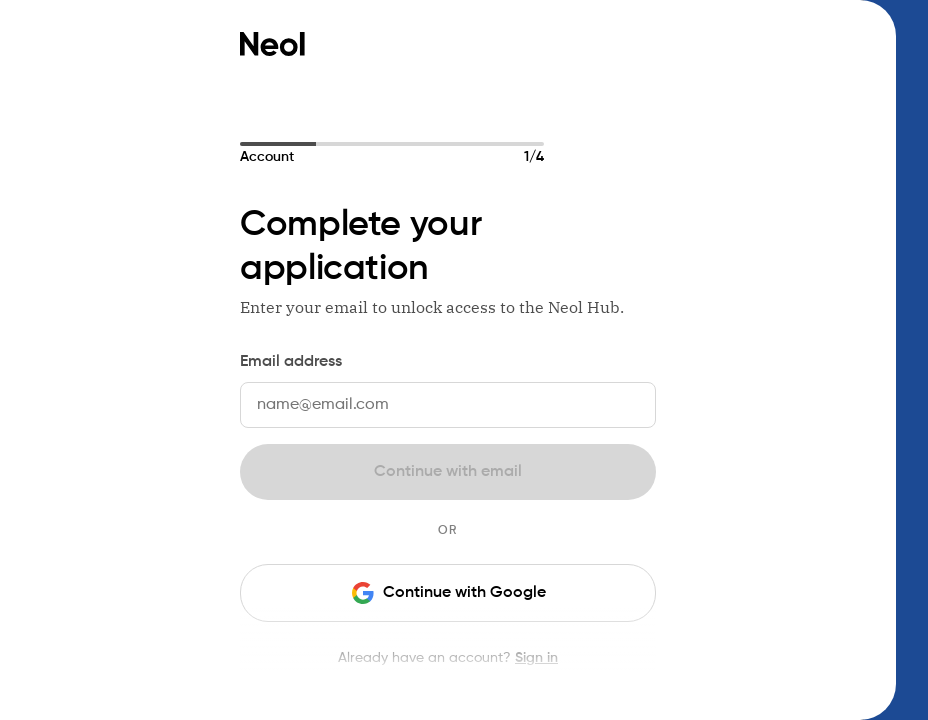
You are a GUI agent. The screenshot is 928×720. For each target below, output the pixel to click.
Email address (291, 362)
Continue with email (448, 472)
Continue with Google (448, 593)
